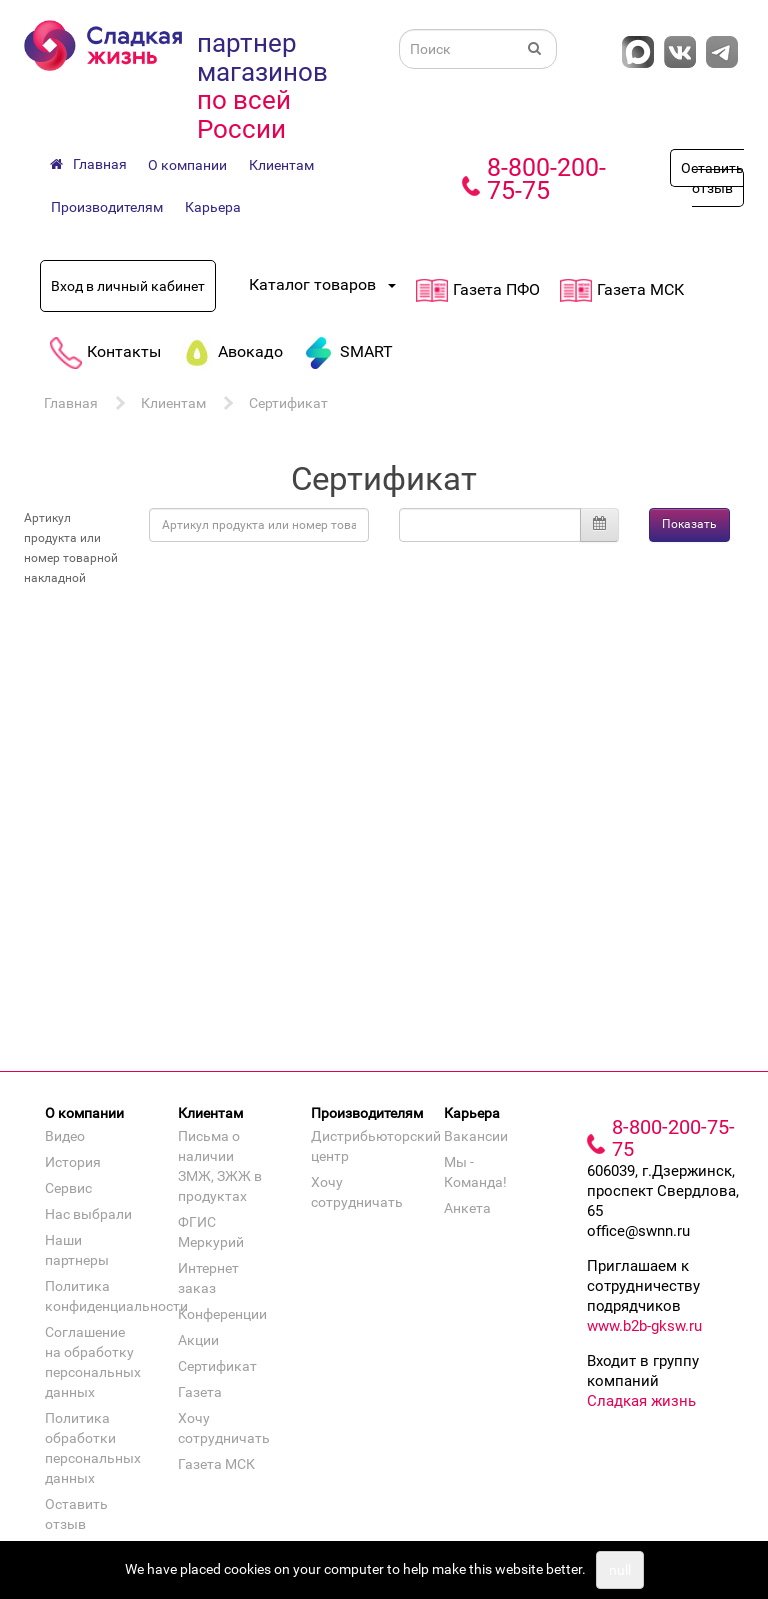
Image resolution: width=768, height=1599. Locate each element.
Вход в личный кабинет (128, 286)
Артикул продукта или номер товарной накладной (71, 548)
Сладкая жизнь (641, 1401)
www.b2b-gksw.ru (644, 1326)
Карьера (213, 207)
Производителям (107, 207)
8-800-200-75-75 (546, 179)
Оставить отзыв (712, 178)
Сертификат (288, 403)
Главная (71, 403)
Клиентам (281, 165)
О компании (187, 165)
